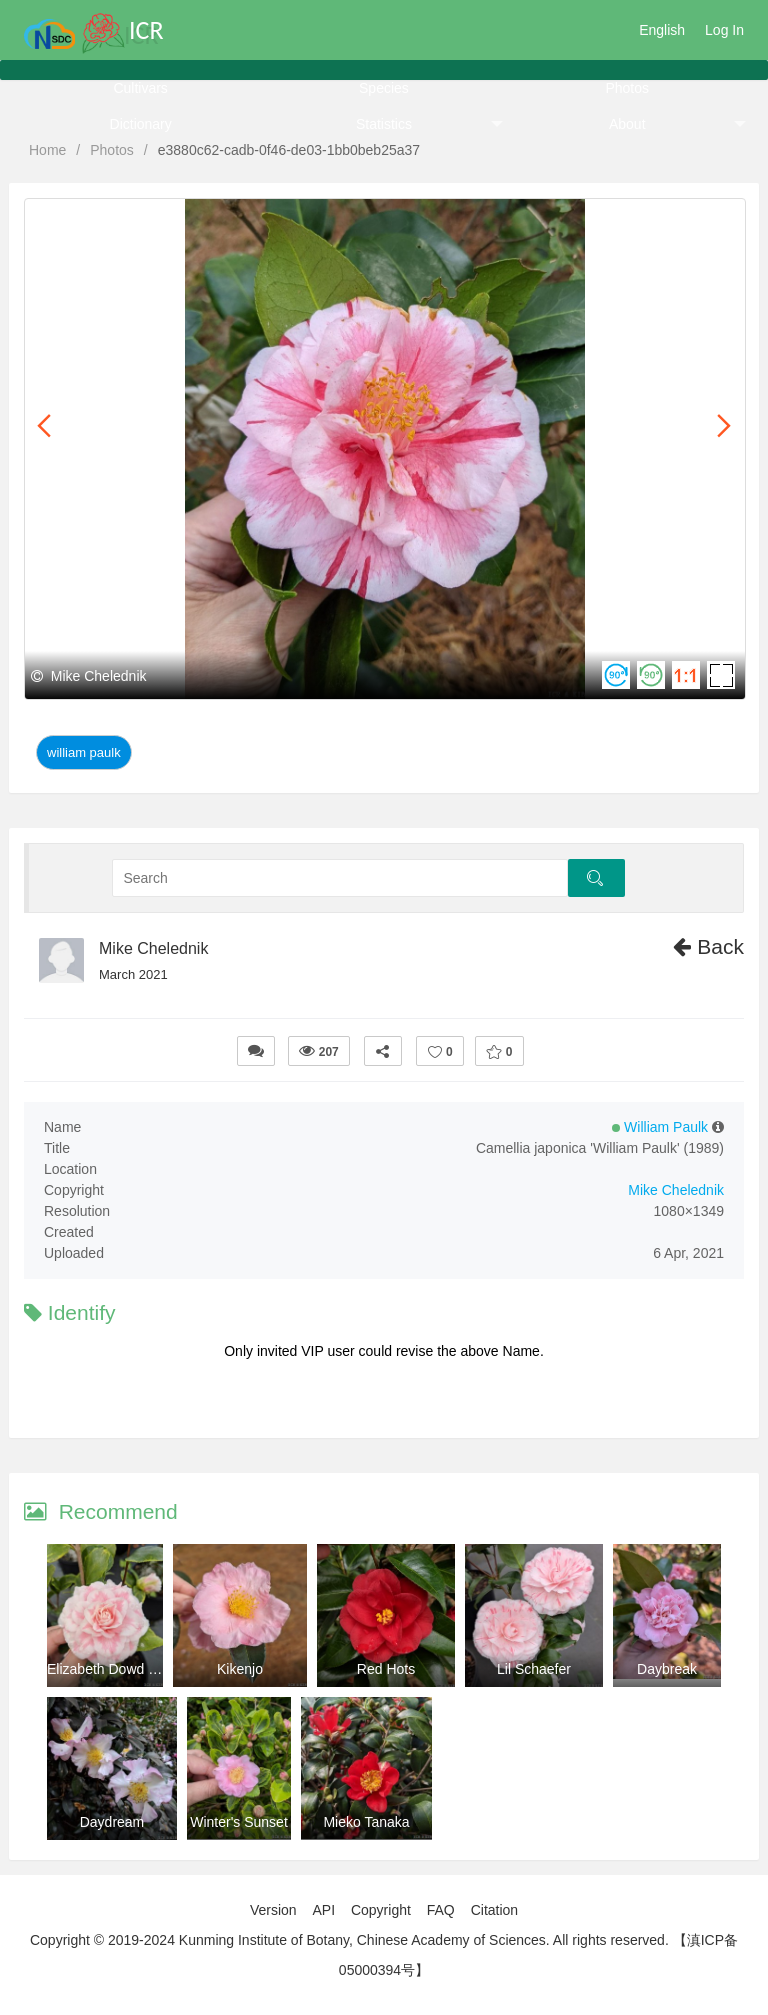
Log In (724, 30)
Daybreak (667, 1669)
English (662, 30)
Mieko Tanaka (366, 1822)
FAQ (441, 1910)
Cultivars (140, 88)
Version (273, 1910)
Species (384, 88)
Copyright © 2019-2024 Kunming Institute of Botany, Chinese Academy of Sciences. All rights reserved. (349, 1940)
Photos (627, 88)
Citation (494, 1910)
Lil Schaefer (534, 1669)
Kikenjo (240, 1669)
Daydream (112, 1822)
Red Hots (386, 1669)
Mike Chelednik (153, 948)
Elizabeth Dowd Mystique (125, 1669)
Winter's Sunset (239, 1822)
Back (708, 946)
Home (47, 150)
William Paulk (84, 752)
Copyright (381, 1910)
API (323, 1910)
